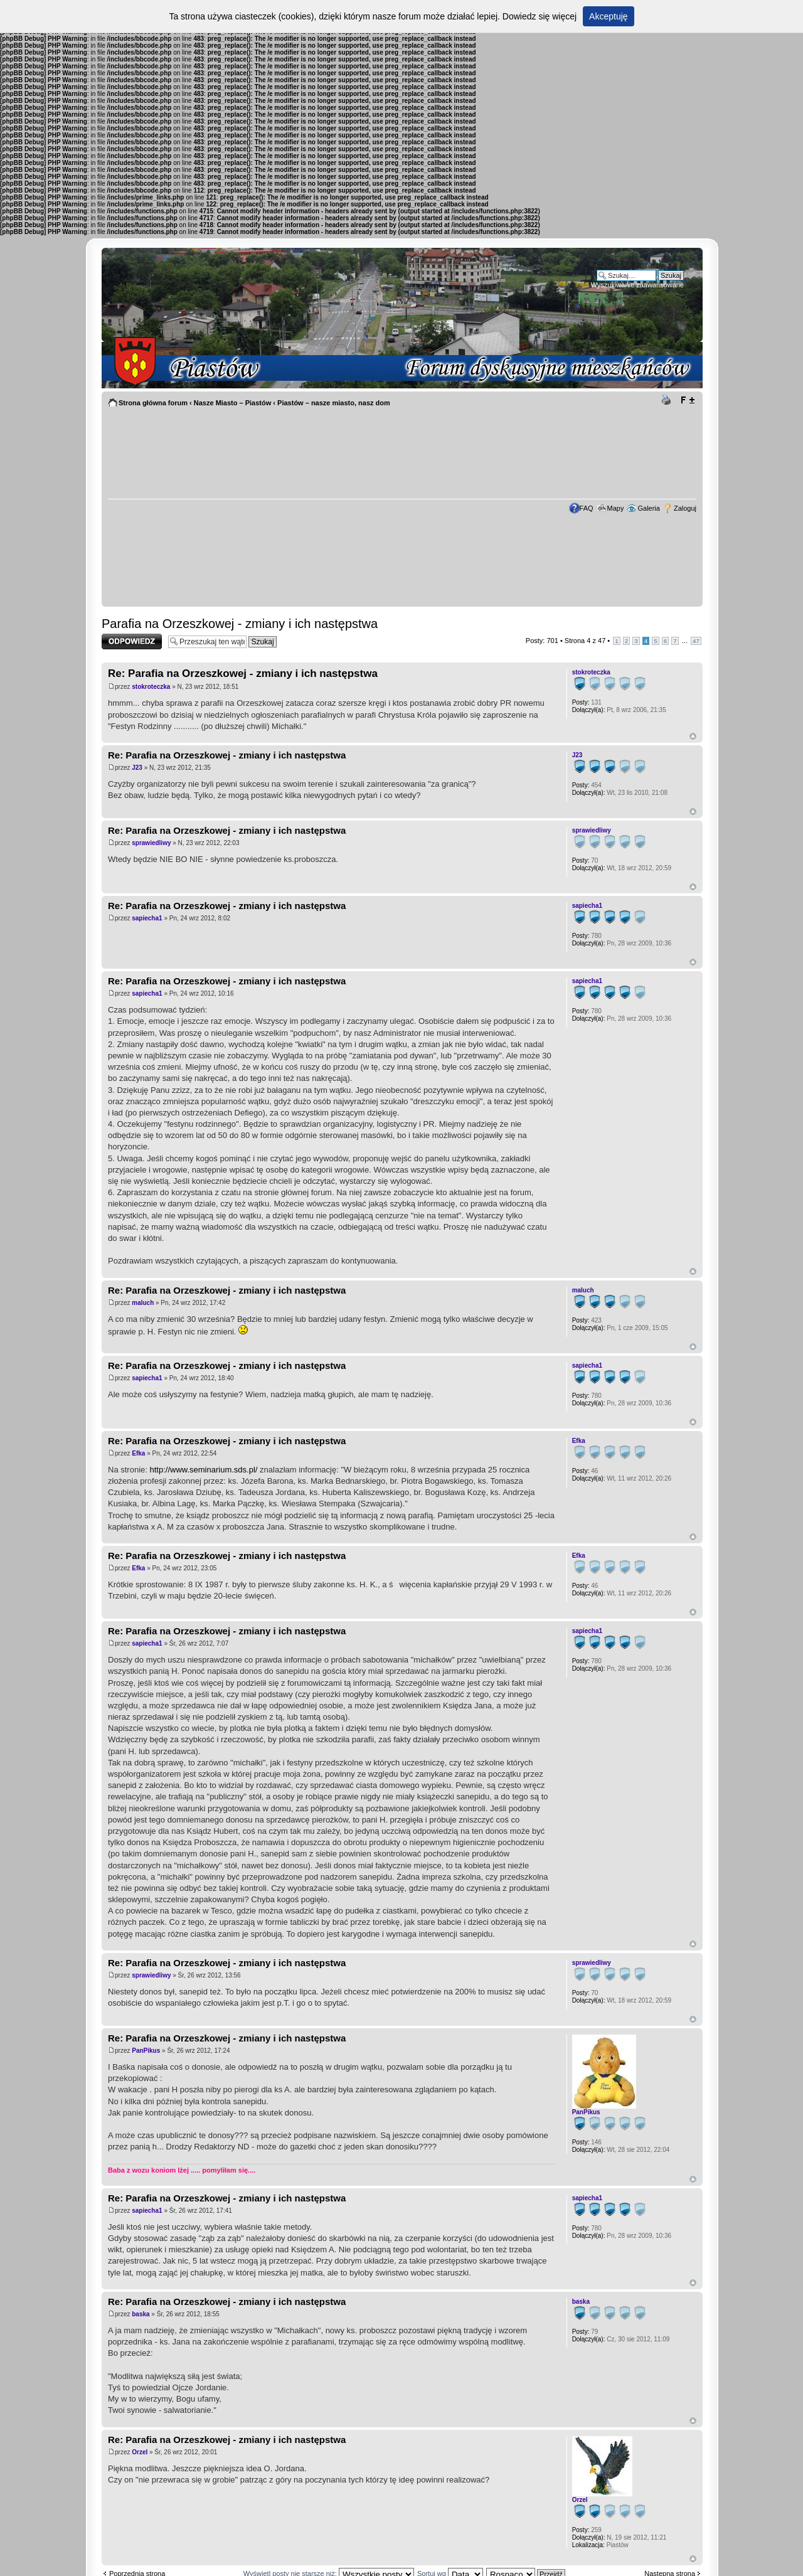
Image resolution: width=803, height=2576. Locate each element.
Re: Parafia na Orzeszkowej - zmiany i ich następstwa (243, 673)
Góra (692, 736)
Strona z (585, 640)
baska (140, 2314)
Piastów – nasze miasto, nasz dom (333, 403)
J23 (137, 767)
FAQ (586, 508)
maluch (143, 1302)
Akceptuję (608, 16)
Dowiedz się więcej (540, 16)
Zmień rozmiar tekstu (687, 400)
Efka (138, 1453)
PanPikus (146, 2050)
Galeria (648, 508)
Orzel (139, 2452)
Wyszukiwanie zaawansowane (637, 285)
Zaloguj (685, 508)
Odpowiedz (132, 641)
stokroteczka (151, 686)
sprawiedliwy (151, 842)
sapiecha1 (147, 918)
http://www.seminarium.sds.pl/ (203, 1469)
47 (696, 640)
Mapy (615, 508)
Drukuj (668, 400)
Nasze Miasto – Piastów (233, 403)
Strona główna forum (153, 403)
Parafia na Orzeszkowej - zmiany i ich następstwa (240, 624)
